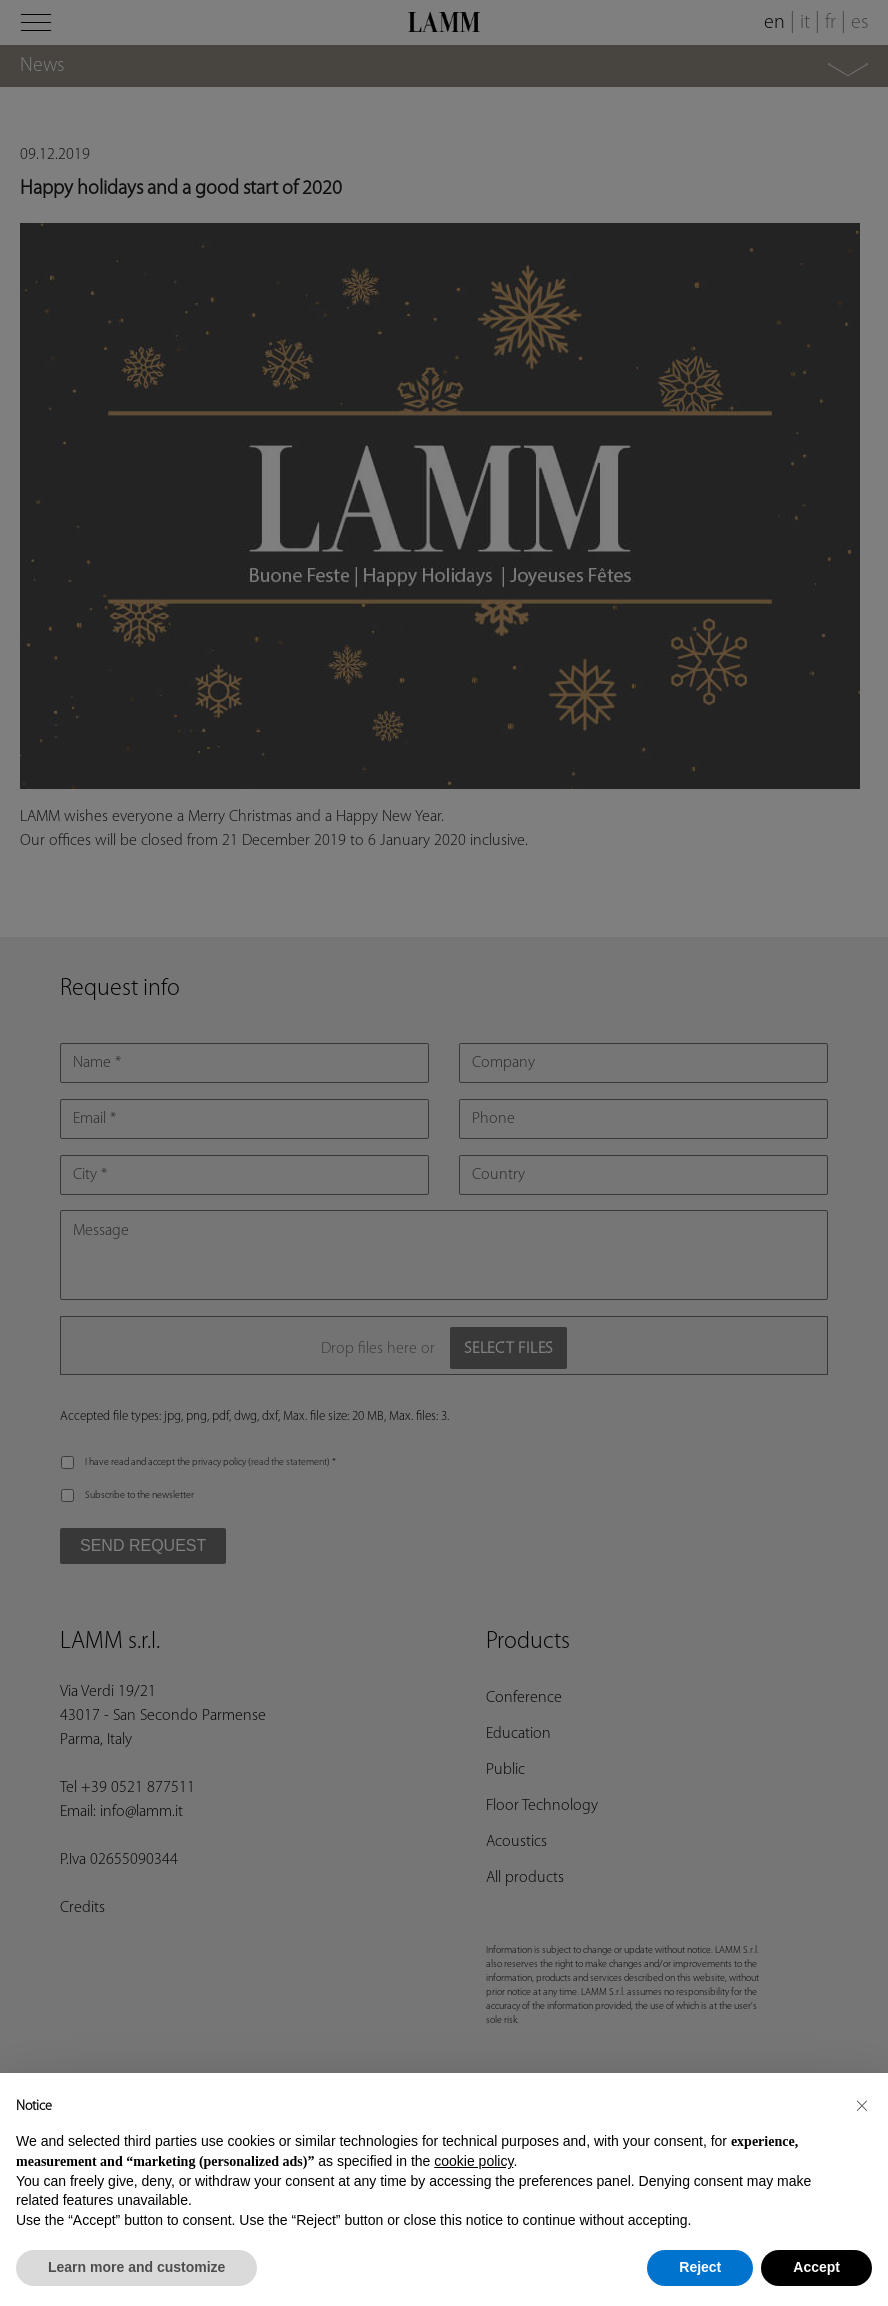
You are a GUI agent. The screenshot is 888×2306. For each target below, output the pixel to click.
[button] (862, 2105)
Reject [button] (700, 2267)
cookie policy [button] (473, 2161)
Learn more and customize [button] (136, 2267)
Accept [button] (816, 2267)
